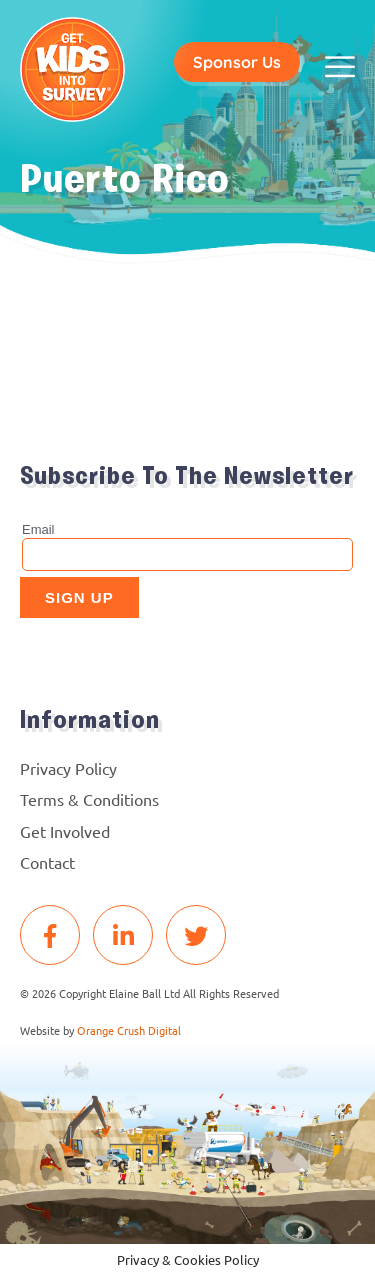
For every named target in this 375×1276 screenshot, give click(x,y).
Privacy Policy (68, 768)
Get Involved (65, 831)
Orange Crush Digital (129, 1030)
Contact (47, 862)
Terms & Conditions (89, 799)
